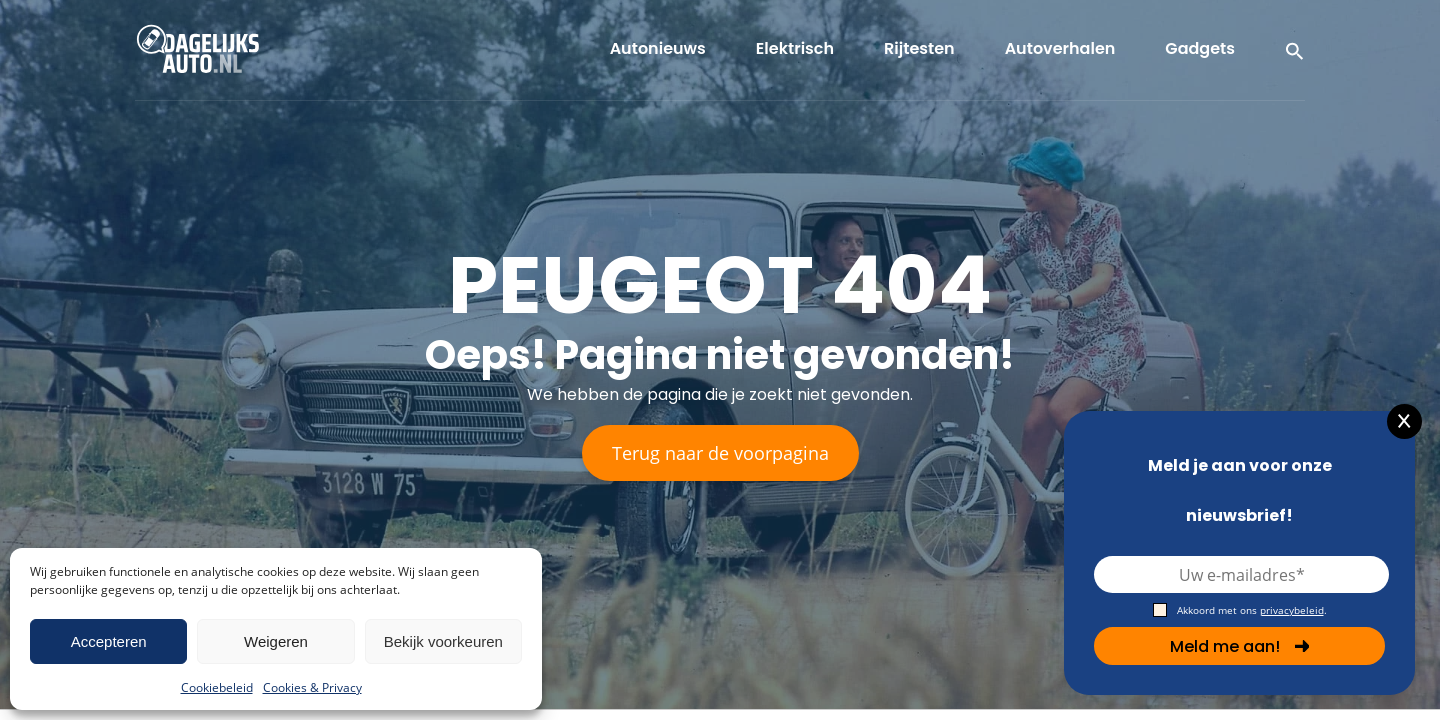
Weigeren (276, 641)
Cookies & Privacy (312, 687)
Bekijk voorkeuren (443, 641)
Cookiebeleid (217, 687)
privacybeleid (1292, 610)
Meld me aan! (1240, 646)
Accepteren (109, 641)
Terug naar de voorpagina (720, 453)
